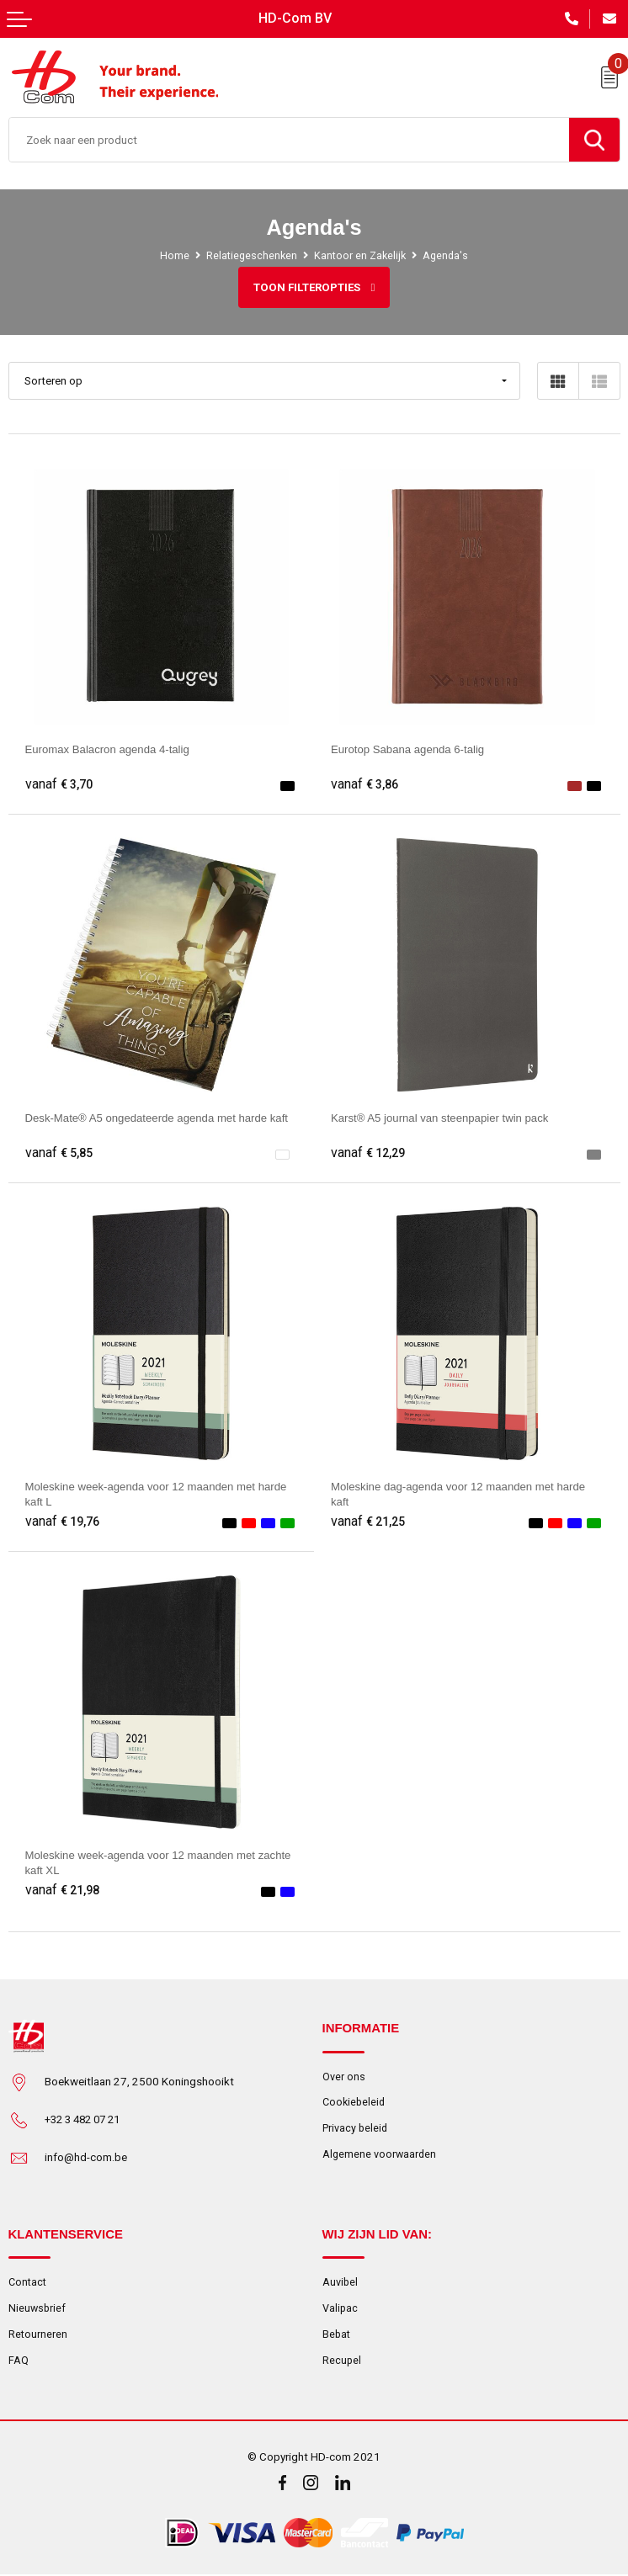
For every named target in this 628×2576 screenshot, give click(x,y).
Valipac (340, 2308)
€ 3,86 (365, 784)
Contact (27, 2282)
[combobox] (289, 140)
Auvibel (340, 2282)
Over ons (343, 2076)
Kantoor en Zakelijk (359, 254)
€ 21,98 (62, 1890)
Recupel (342, 2360)
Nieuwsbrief (37, 2308)
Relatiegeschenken (250, 254)
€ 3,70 (59, 784)
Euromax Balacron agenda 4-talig (109, 749)
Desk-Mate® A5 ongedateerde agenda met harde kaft (159, 1118)
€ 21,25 (368, 1521)
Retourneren (37, 2334)
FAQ (18, 2360)
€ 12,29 (368, 1153)
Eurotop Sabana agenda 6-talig (409, 749)
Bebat (336, 2334)
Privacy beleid (355, 2128)
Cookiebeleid (354, 2102)
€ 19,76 (62, 1521)
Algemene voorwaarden (380, 2154)
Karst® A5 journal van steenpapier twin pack (441, 1118)
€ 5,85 (59, 1153)
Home (173, 254)
